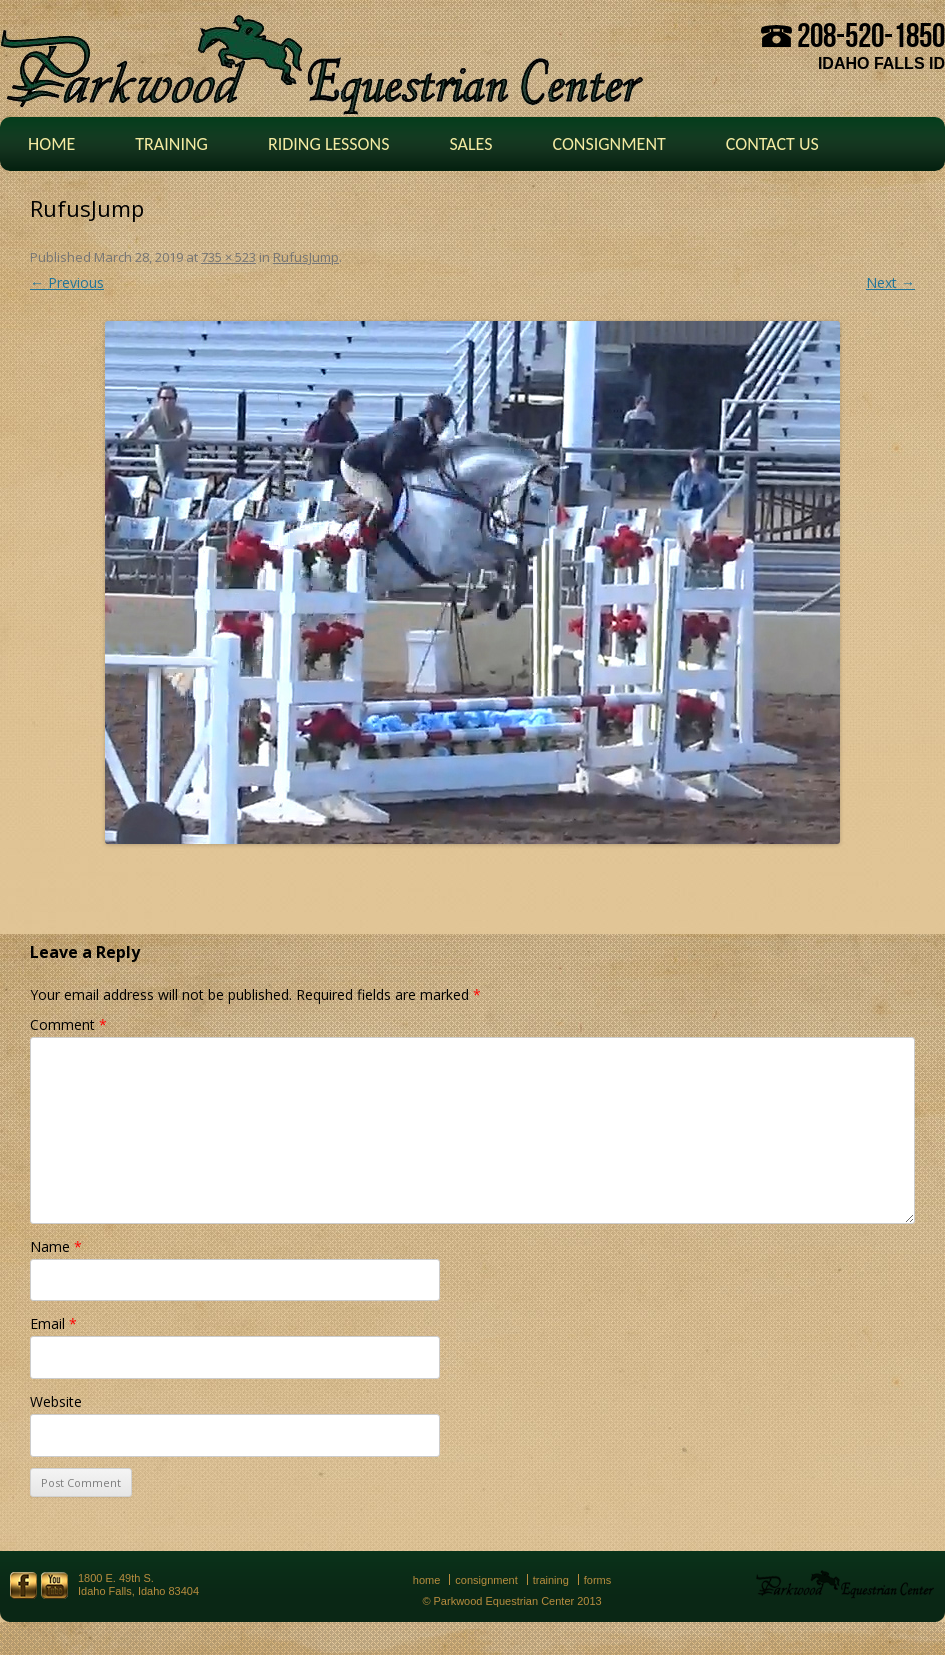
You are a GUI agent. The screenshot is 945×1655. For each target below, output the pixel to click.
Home (51, 144)
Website (56, 1401)
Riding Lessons (329, 144)
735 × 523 (228, 257)
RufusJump (306, 257)
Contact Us (772, 144)
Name (56, 1246)
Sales (470, 144)
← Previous (67, 282)
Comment (68, 1024)
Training (171, 144)
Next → (890, 282)
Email (53, 1323)
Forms (598, 1580)
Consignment (608, 144)
